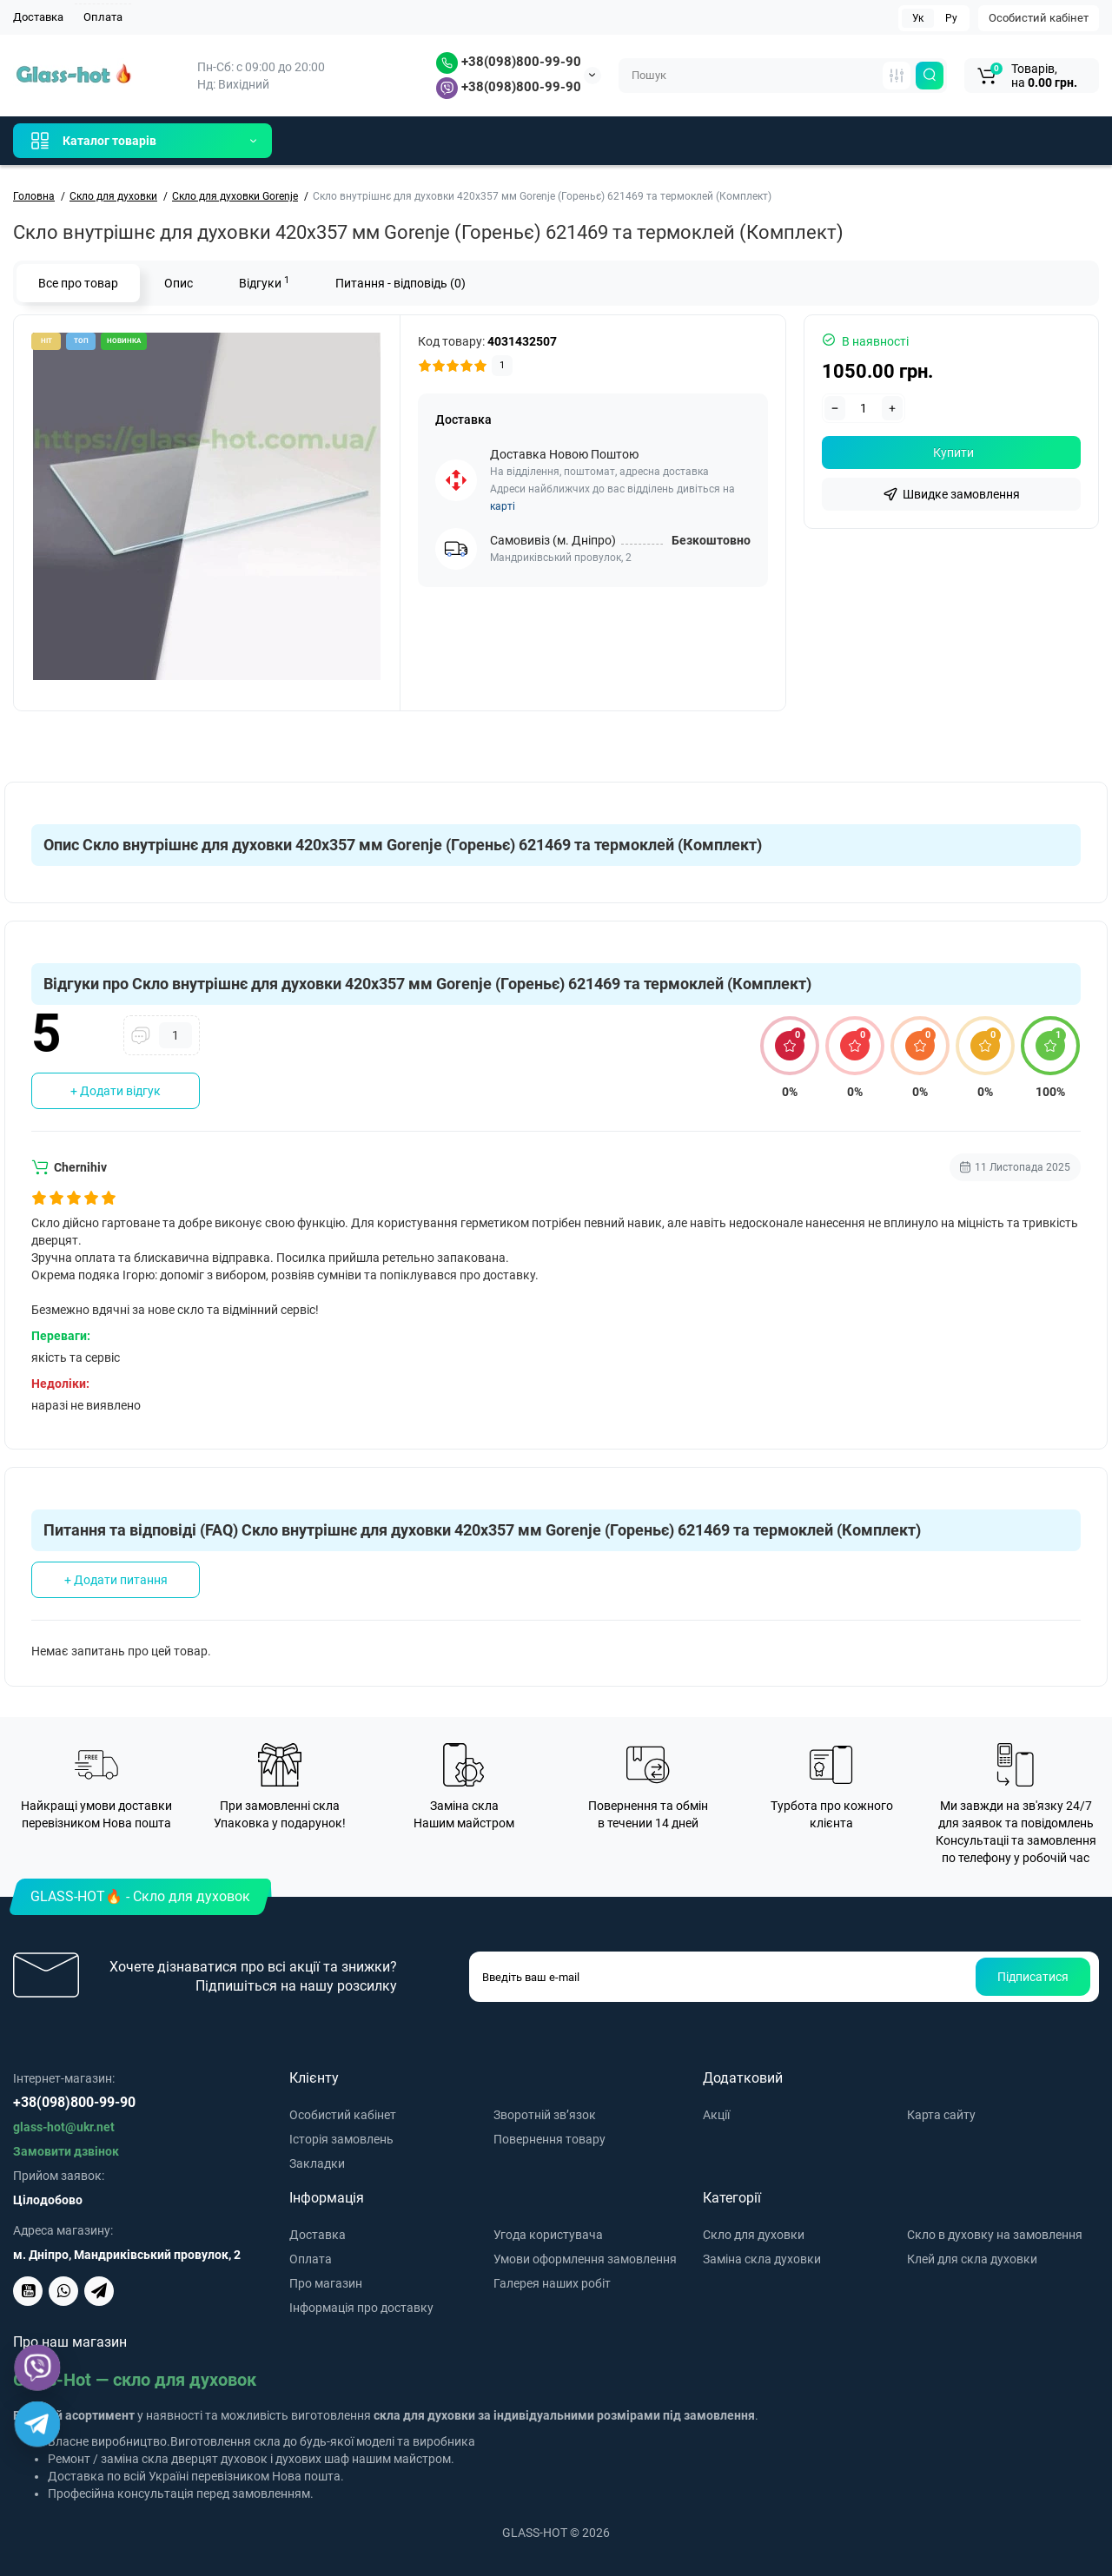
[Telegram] (37, 2424)
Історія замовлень (341, 2139)
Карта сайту (941, 2115)
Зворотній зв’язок (544, 2115)
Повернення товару (549, 2139)
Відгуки (264, 282)
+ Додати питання (116, 1580)
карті (502, 506)
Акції (716, 2115)
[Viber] (38, 2368)
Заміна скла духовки (762, 2259)
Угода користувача (548, 2235)
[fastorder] (951, 494)
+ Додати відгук (115, 1091)
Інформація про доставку (361, 2308)
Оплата (102, 16)
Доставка (38, 16)
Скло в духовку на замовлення (994, 2235)
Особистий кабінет (1039, 17)
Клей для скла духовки (972, 2259)
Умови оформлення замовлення (585, 2259)
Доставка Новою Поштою (564, 454)
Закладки (317, 2163)
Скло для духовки (753, 2235)
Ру (951, 18)
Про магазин (325, 2283)
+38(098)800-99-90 (508, 61)
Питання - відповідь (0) (400, 283)
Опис (178, 283)
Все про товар (78, 283)
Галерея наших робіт (552, 2283)
